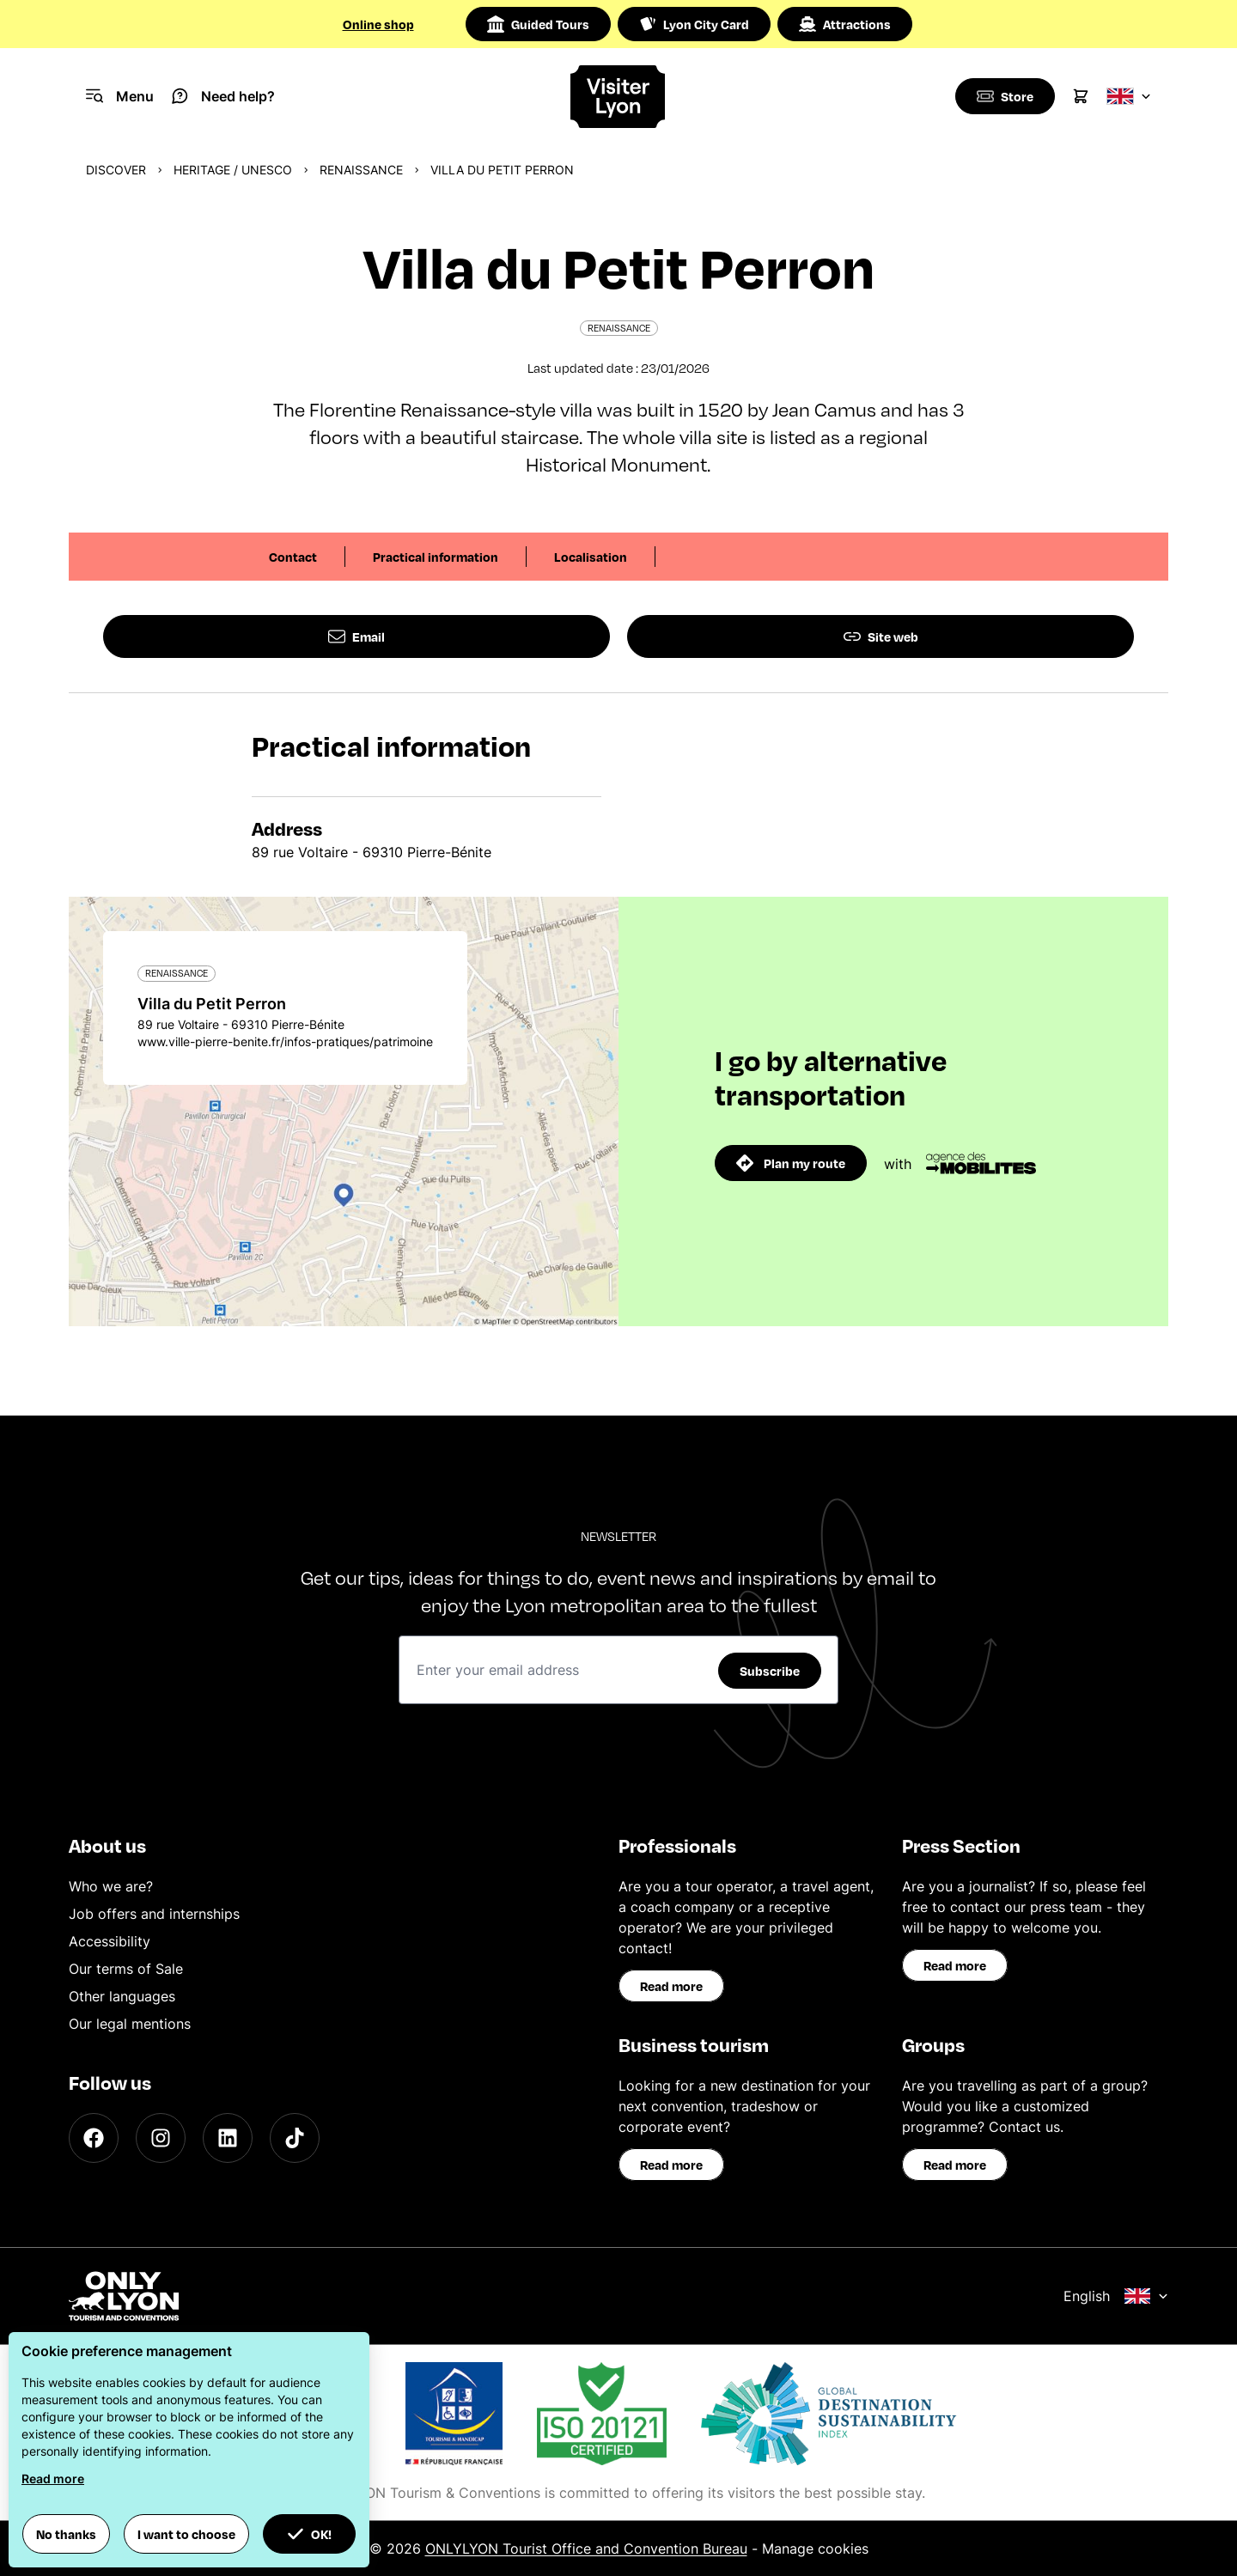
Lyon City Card (694, 24)
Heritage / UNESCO (233, 169)
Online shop (378, 24)
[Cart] (1080, 96)
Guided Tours (538, 24)
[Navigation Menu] (120, 96)
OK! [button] (309, 2534)
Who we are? (111, 1886)
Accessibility (109, 1941)
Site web (881, 636)
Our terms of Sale (126, 1968)
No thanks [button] (66, 2534)
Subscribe (770, 1670)
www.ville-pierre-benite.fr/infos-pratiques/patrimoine (285, 1041)
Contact (293, 556)
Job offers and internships (154, 1913)
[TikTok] (295, 2138)
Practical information (435, 556)
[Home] (618, 96)
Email (356, 636)
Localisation (590, 556)
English (1115, 2296)
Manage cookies (815, 2548)
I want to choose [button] (186, 2534)
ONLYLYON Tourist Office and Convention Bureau (586, 2548)
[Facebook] (94, 2138)
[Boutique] (1003, 96)
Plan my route (790, 1163)
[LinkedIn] (228, 2138)
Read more (671, 1985)
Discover (116, 169)
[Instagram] (161, 2138)
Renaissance (361, 169)
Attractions (845, 24)
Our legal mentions (130, 2023)
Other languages (122, 1996)
